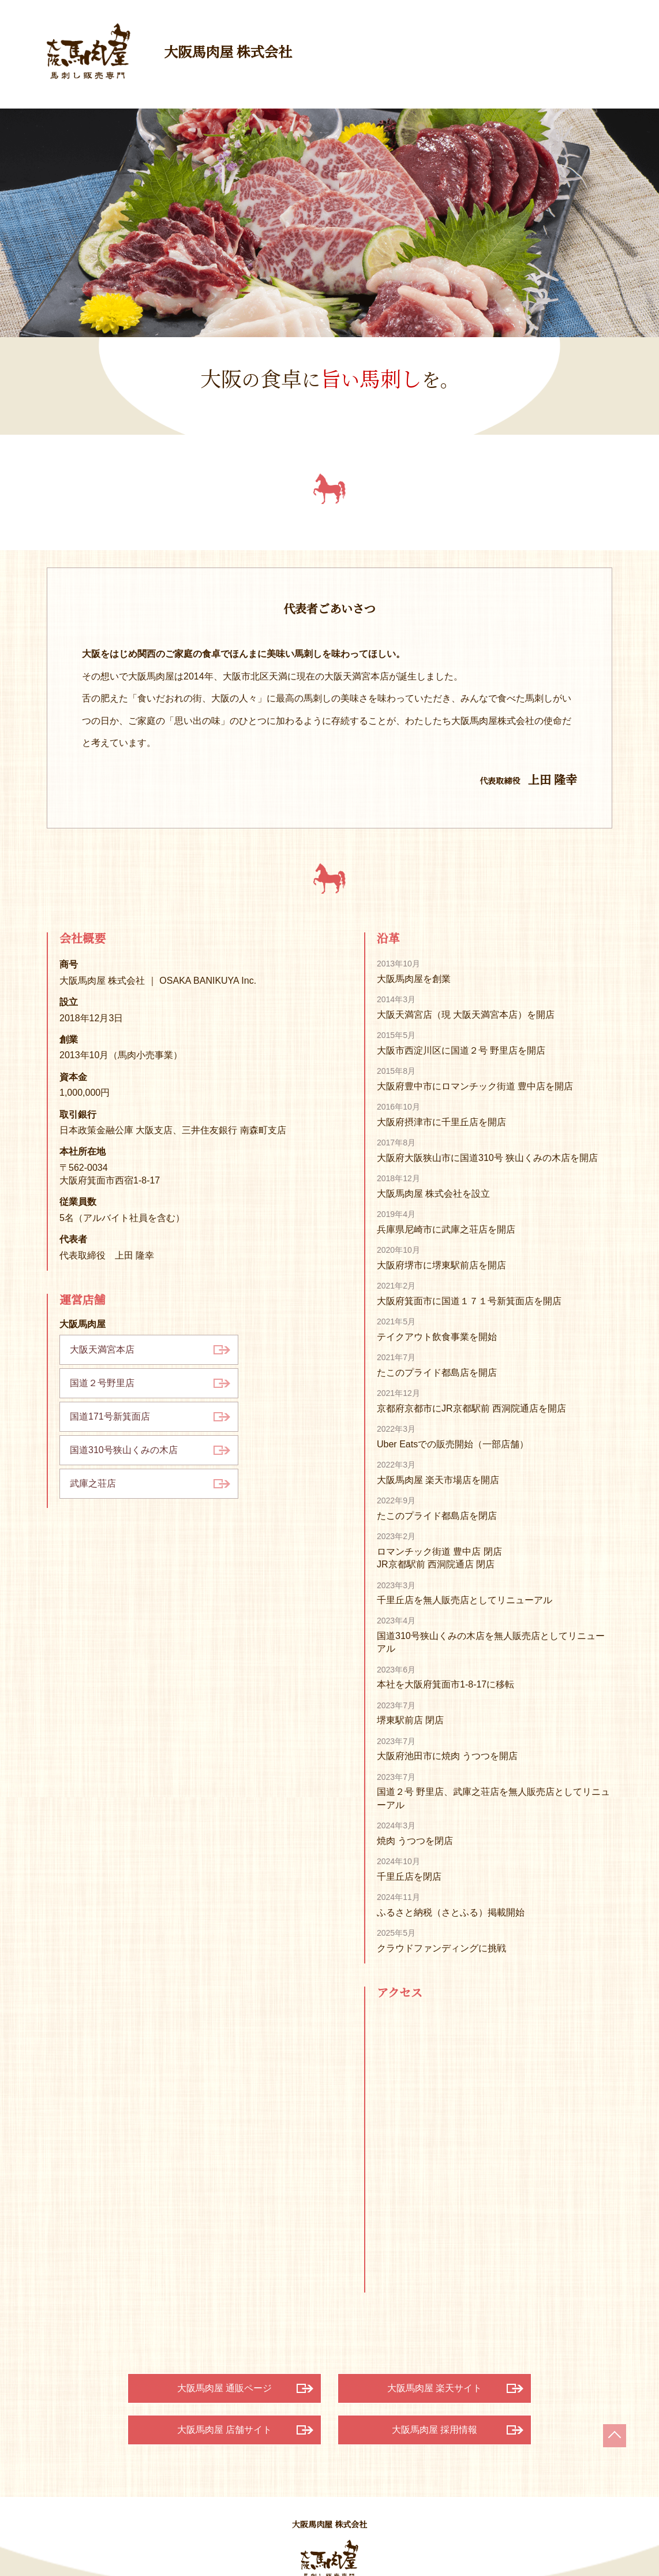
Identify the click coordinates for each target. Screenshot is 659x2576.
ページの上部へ (614, 2435)
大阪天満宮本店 (102, 1349)
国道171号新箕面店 (110, 1416)
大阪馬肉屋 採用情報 (434, 2430)
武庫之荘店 (93, 1483)
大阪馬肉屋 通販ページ (224, 2388)
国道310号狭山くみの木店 (124, 1450)
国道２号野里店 (102, 1383)
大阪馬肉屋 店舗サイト (224, 2430)
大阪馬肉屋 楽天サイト (434, 2388)
